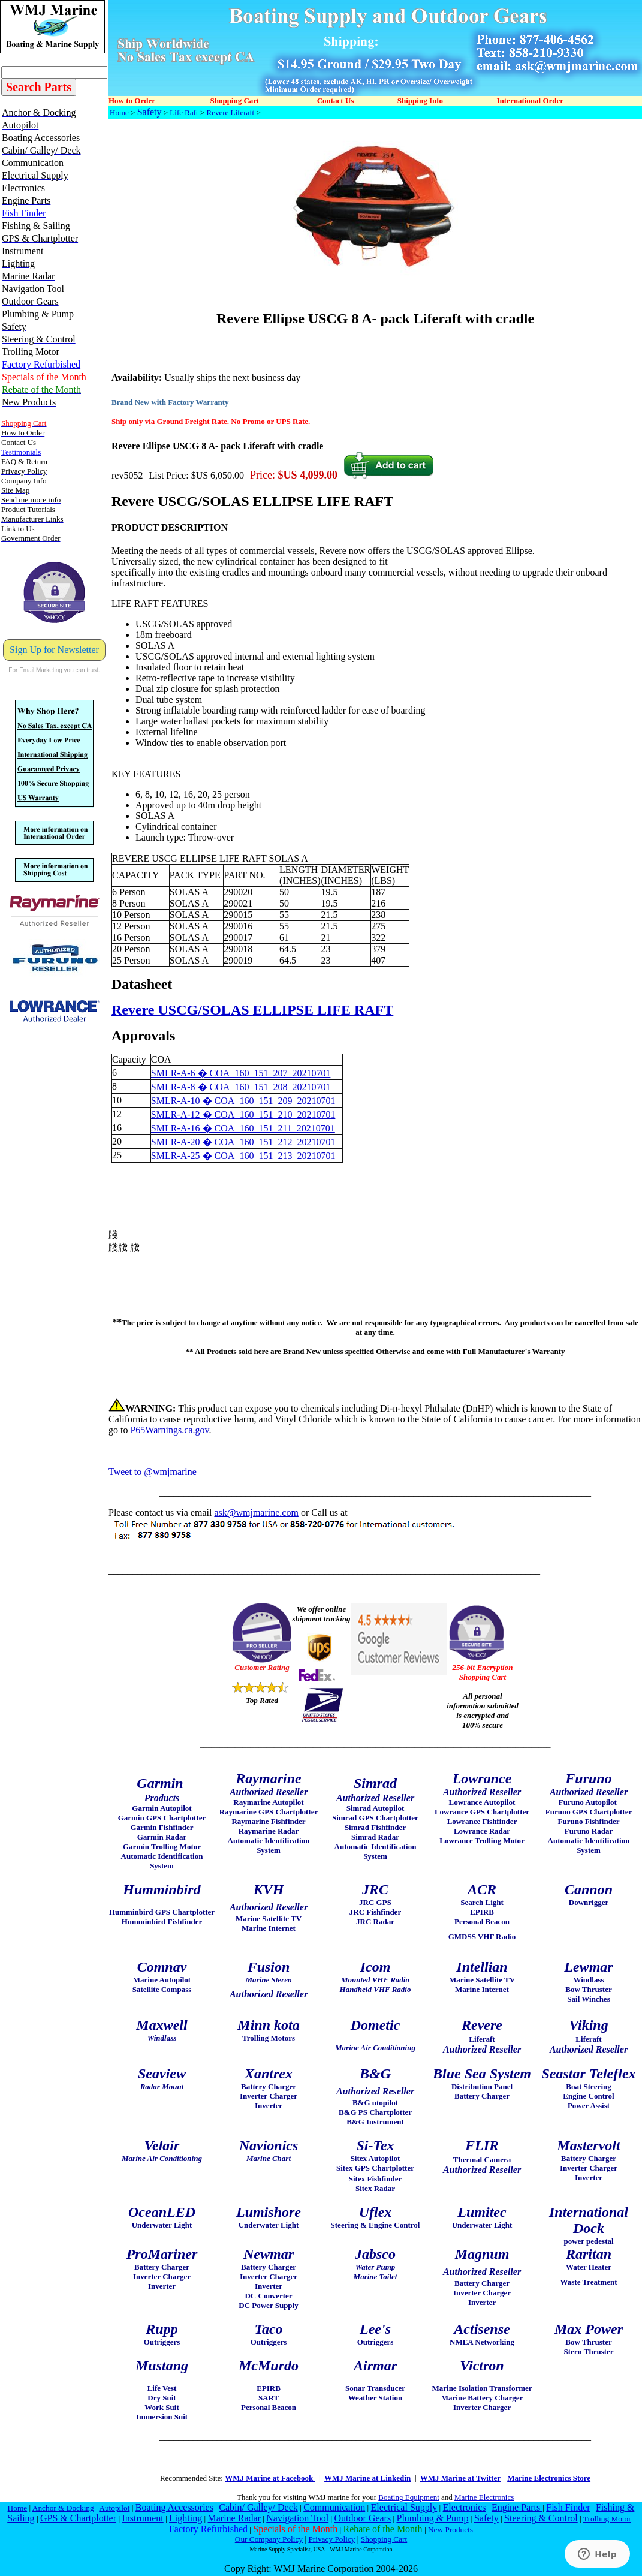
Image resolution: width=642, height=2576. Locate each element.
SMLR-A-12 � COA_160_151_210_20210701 (243, 1114)
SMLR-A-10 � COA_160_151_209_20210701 (243, 1101)
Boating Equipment (408, 2497)
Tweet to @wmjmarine (152, 1472)
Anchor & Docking (63, 2507)
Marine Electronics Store (548, 2477)
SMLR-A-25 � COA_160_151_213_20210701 (243, 1156)
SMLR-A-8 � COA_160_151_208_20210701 (241, 1087)
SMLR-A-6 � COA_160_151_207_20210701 (241, 1073)
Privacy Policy (331, 2539)
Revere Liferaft (230, 112)
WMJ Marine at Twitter (460, 2477)
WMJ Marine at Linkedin (367, 2477)
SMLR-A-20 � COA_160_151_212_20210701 (243, 1142)
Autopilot (114, 2507)
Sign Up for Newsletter (54, 650)
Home (119, 112)
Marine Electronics (484, 2497)
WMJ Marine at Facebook (270, 2477)
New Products (450, 2529)
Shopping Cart (384, 2539)
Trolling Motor (607, 2518)
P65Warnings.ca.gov (169, 1430)
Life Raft (184, 112)
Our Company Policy (269, 2539)
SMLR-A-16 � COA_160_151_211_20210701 (243, 1128)
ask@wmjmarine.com (256, 1512)
